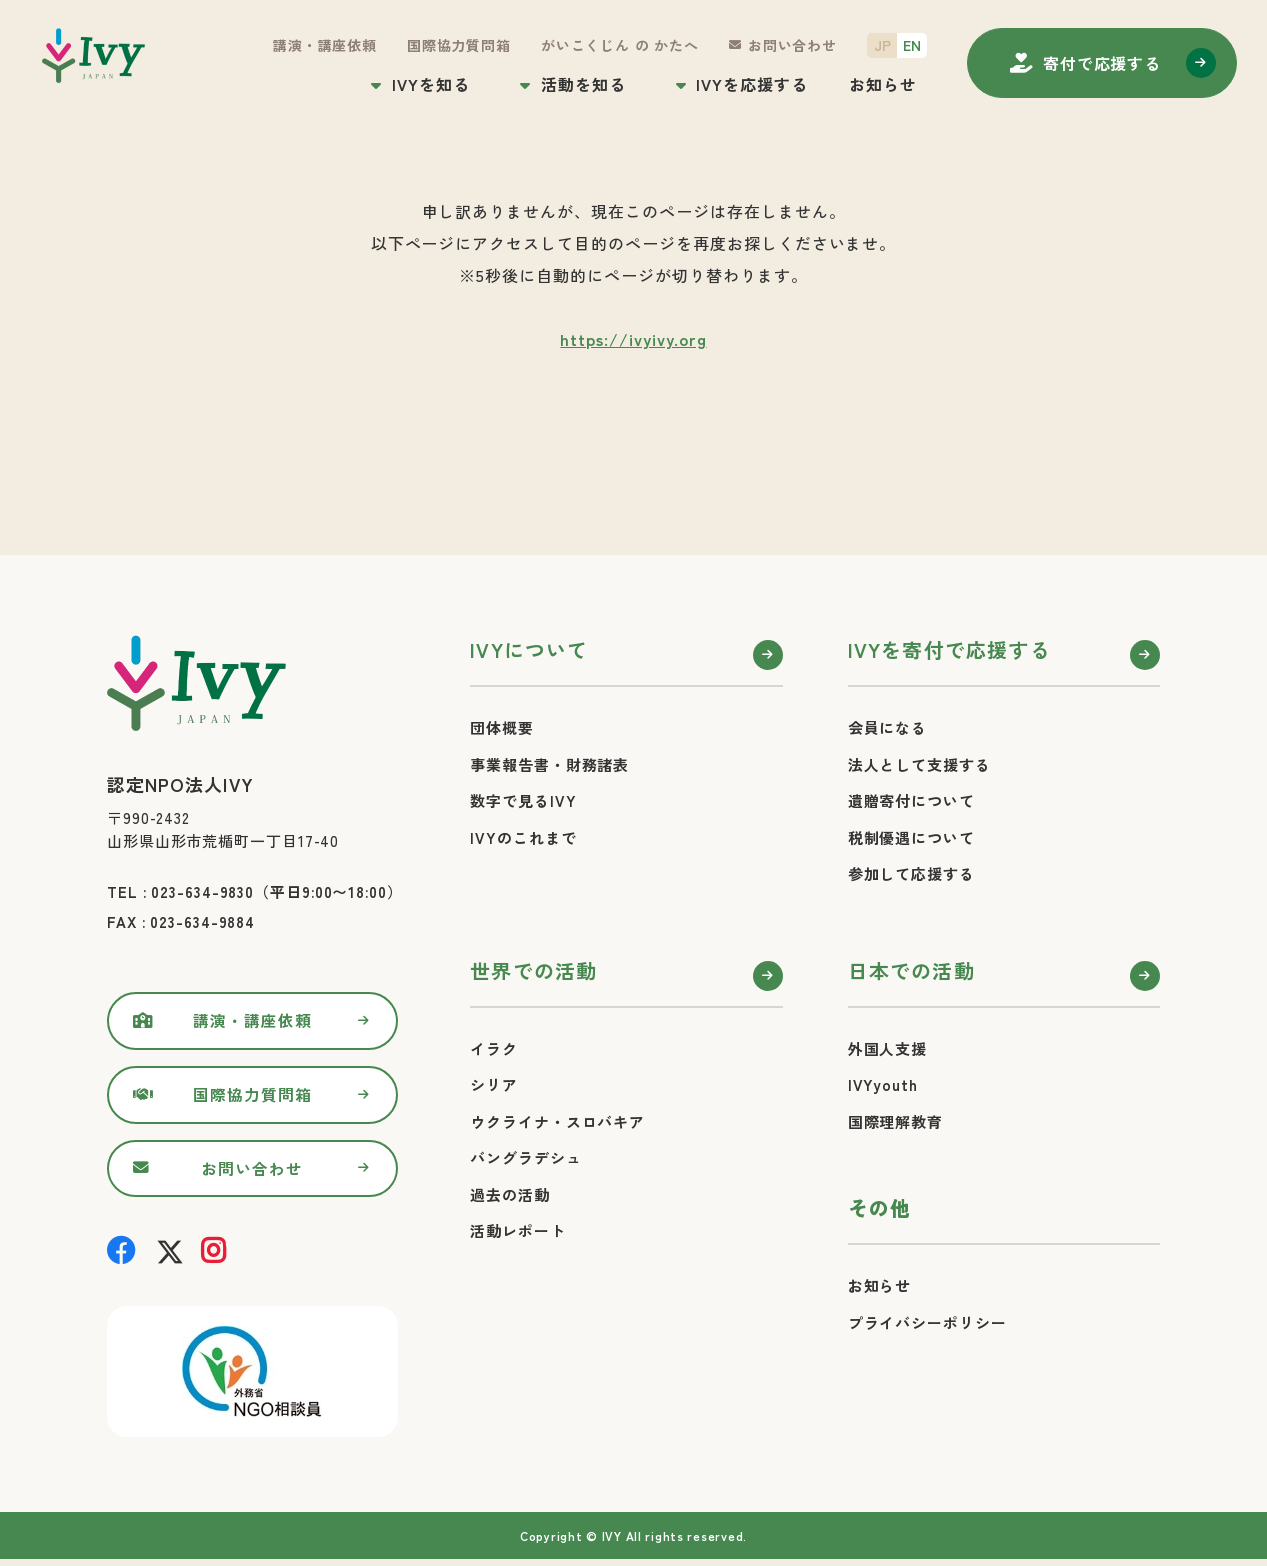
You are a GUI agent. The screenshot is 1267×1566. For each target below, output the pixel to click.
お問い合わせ (792, 45)
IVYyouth (883, 1084)
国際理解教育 (895, 1121)
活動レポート (517, 1230)
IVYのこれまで (523, 837)
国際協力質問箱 (459, 45)
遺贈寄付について (911, 800)
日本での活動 (911, 970)
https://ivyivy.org (633, 339)
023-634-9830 (202, 891)
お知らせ (883, 84)
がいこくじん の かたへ (620, 45)
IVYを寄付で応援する (949, 649)
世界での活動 (533, 970)
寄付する (1102, 63)
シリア (494, 1084)
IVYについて (529, 649)
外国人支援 (888, 1048)
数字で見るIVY (523, 800)
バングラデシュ (525, 1157)
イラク (494, 1048)
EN (912, 45)
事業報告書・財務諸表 (549, 764)
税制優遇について (911, 837)
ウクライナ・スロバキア (557, 1121)
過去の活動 (510, 1194)
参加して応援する (911, 873)
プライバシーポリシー (927, 1322)
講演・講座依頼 (325, 45)
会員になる (888, 727)
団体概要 (502, 727)
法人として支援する (919, 764)
